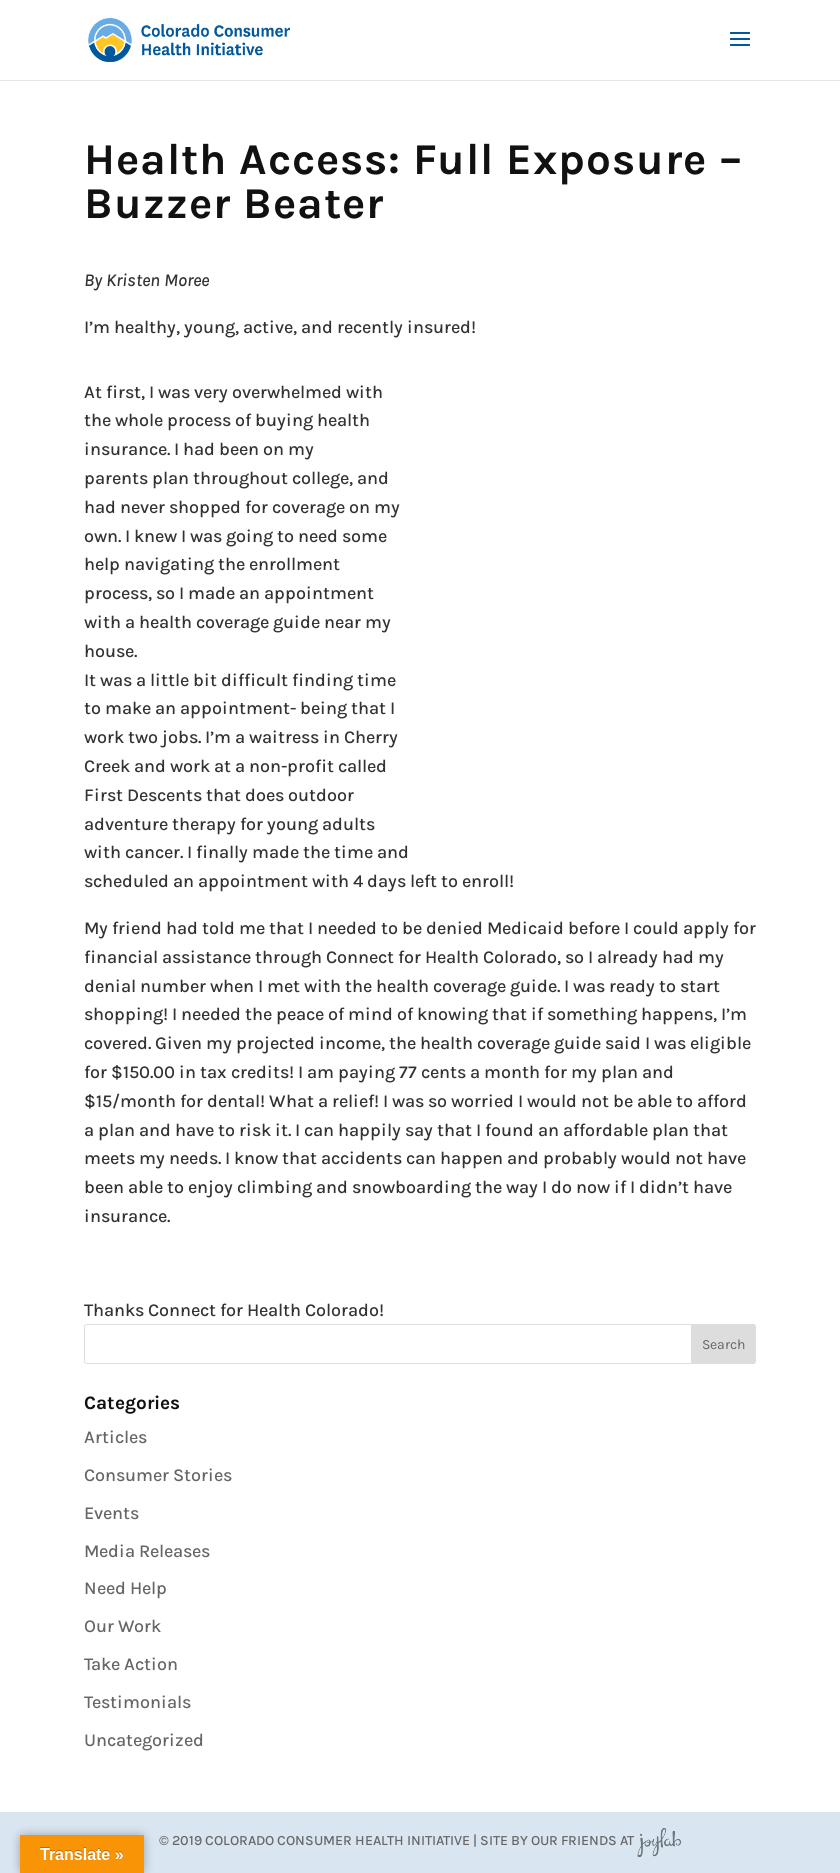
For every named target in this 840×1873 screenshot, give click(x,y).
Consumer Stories (158, 1475)
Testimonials (137, 1702)
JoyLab (659, 1840)
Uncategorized (144, 1740)
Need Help (125, 1588)
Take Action (131, 1664)
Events (111, 1513)
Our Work (122, 1626)
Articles (115, 1437)
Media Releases (147, 1551)
